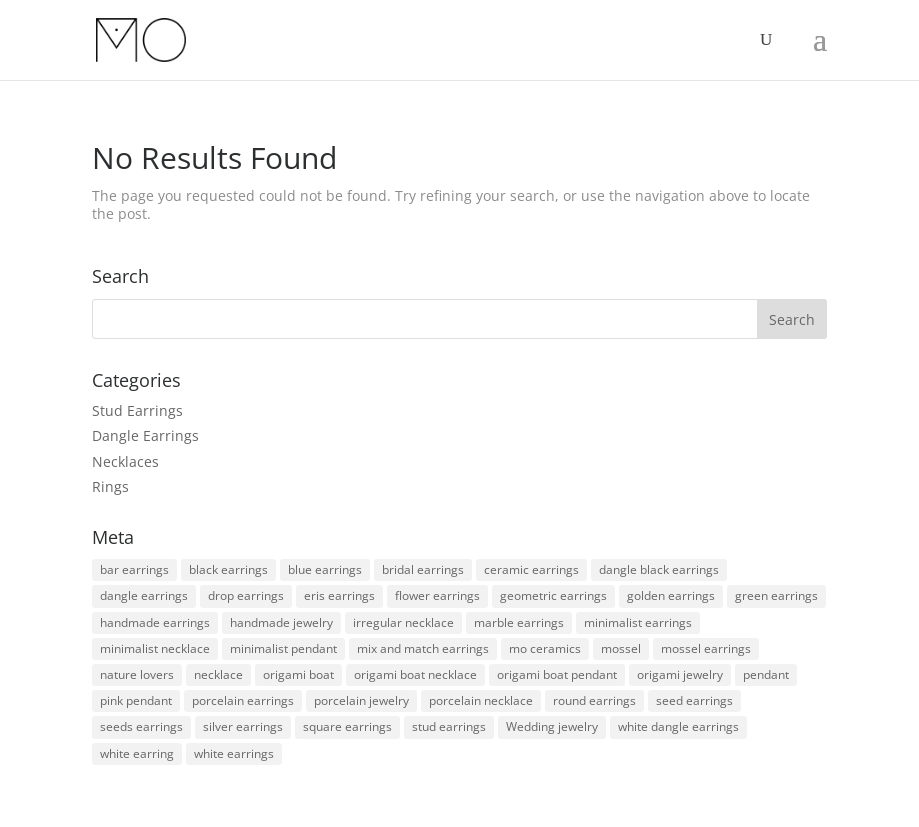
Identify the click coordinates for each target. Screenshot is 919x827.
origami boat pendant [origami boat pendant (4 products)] (557, 674)
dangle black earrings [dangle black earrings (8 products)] (659, 569)
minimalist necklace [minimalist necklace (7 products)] (155, 648)
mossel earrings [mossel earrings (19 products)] (706, 648)
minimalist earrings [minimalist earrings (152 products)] (638, 622)
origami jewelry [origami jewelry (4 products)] (680, 674)
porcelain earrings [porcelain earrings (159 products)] (243, 700)
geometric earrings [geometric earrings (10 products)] (553, 595)
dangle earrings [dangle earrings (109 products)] (144, 595)
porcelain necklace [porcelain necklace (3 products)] (481, 700)
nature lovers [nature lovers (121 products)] (137, 674)
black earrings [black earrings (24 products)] (228, 569)
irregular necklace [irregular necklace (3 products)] (403, 622)
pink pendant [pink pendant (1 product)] (136, 700)
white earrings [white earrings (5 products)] (234, 753)
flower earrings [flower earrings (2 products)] (437, 595)
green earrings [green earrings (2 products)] (776, 595)
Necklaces (125, 461)
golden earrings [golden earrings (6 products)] (671, 595)
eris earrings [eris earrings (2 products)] (339, 595)
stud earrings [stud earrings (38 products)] (449, 726)
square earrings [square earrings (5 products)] (347, 726)
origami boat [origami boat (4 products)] (298, 674)
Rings (110, 486)
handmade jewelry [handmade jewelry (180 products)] (281, 622)
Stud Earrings (137, 410)
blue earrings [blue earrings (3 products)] (325, 569)
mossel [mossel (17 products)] (621, 648)
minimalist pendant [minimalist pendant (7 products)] (283, 648)
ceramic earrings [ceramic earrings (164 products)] (531, 569)
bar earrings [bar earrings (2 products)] (134, 569)
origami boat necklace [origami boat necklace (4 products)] (415, 674)
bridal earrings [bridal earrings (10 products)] (423, 569)
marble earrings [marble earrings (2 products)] (519, 622)
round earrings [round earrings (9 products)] (594, 700)
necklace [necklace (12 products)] (218, 674)
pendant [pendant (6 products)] (766, 674)
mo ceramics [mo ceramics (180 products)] (545, 648)
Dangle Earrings (145, 435)
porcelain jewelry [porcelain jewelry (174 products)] (361, 700)
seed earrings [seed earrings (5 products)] (694, 700)
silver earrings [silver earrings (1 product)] (243, 726)
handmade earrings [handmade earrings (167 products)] (155, 622)
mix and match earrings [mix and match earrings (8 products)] (423, 648)
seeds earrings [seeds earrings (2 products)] (141, 726)
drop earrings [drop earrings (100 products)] (246, 595)
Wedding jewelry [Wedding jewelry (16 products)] (552, 726)
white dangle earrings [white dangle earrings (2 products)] (678, 726)
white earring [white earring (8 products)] (137, 753)
